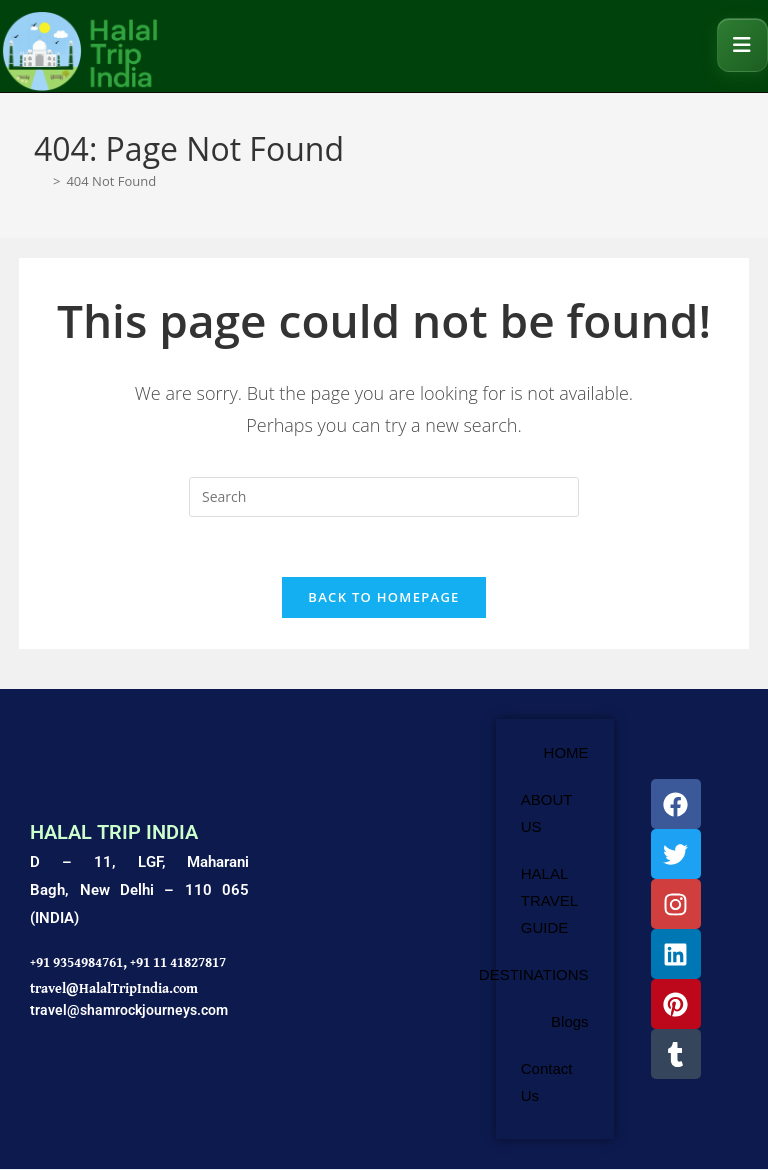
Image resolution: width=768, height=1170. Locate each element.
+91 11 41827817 (178, 963)
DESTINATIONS (534, 975)
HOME (566, 753)
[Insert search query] (384, 497)
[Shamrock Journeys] (372, 929)
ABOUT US (546, 814)
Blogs (570, 1022)
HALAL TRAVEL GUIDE (549, 901)
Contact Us (547, 1083)
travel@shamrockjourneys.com (129, 1010)
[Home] (40, 181)
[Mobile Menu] (742, 45)
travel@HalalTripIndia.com (114, 988)
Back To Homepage (383, 598)
